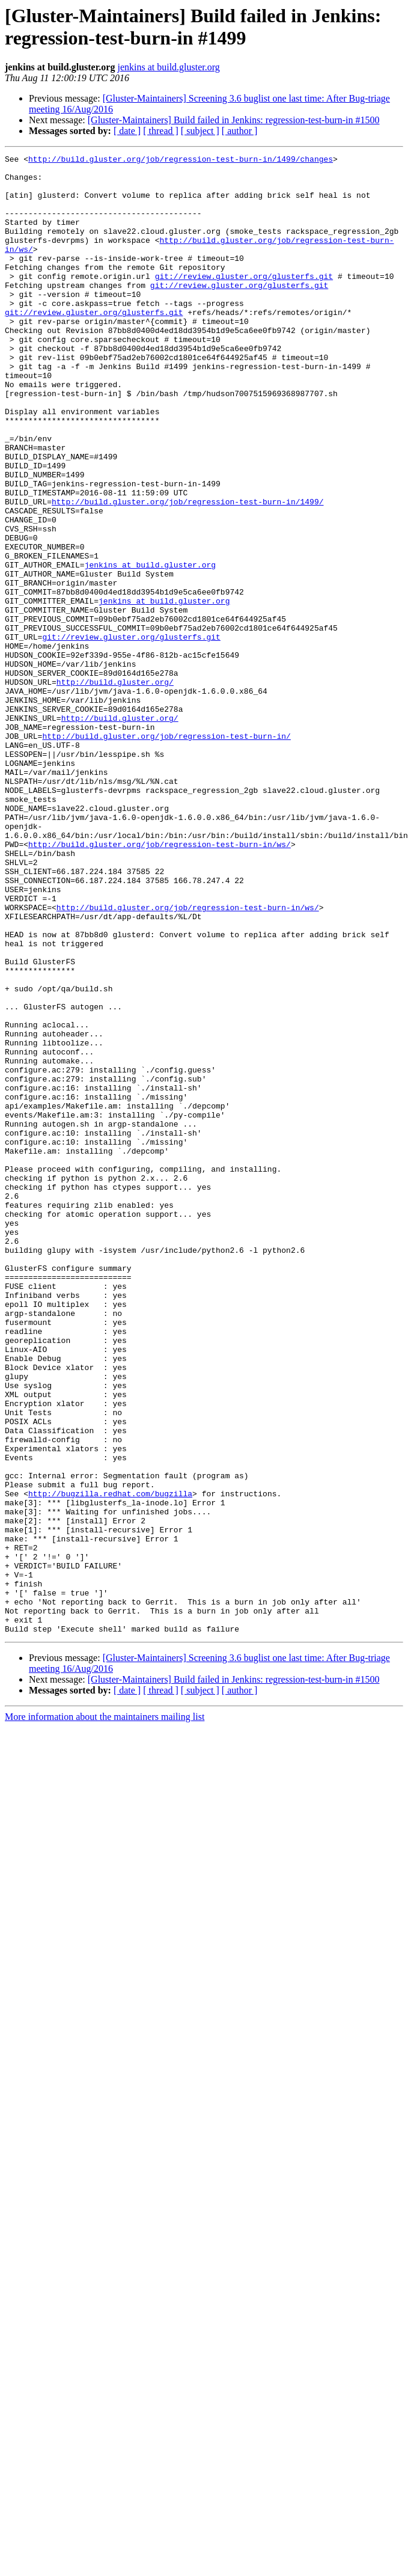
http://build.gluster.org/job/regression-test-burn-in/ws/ (159, 982)
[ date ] (127, 131)
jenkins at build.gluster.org (168, 67)
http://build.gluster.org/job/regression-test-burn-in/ (166, 853)
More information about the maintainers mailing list (104, 2012)
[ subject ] (200, 131)
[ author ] (240, 131)
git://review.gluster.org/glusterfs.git (244, 301)
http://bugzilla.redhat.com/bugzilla (110, 1762)
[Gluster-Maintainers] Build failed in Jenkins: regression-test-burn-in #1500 (234, 120)
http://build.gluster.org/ (115, 788)
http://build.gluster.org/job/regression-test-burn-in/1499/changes (180, 160)
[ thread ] (160, 131)
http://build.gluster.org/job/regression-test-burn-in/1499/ (187, 571)
